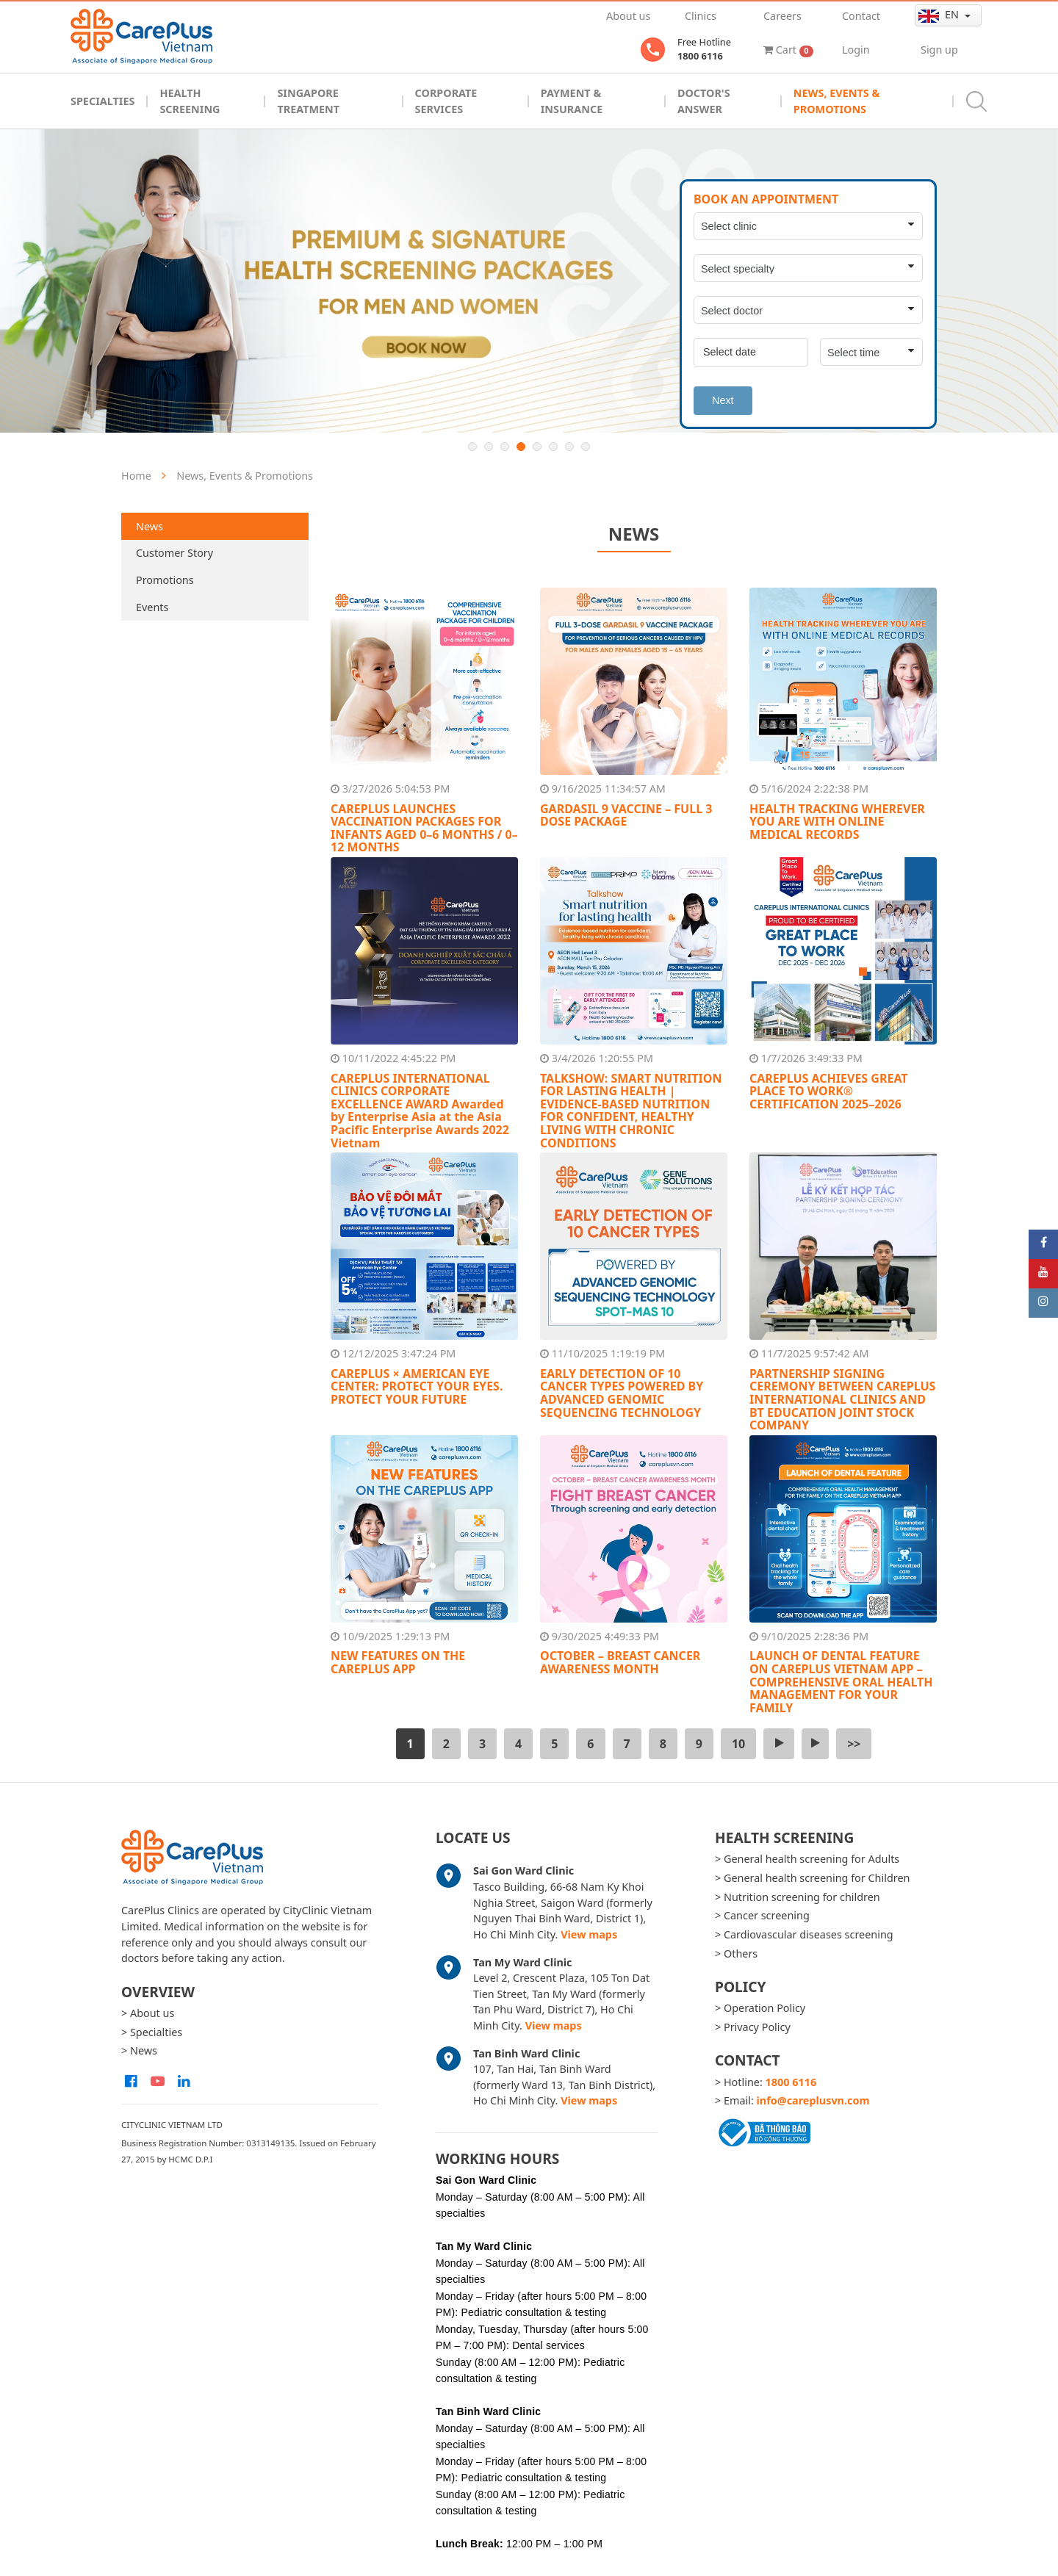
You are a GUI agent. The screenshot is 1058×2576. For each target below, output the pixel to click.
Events (152, 607)
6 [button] (553, 446)
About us (628, 16)
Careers (782, 16)
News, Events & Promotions (836, 101)
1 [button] (472, 446)
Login (856, 50)
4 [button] (521, 446)
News (149, 526)
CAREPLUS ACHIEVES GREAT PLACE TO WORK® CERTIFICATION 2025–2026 (828, 1091)
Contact (861, 16)
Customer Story (174, 553)
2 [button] (488, 446)
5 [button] (537, 446)
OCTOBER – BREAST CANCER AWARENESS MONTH (620, 1662)
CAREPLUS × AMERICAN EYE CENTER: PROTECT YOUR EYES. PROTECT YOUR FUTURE (417, 1386)
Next (723, 400)
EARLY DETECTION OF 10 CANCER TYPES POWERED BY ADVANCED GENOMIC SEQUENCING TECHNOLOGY (621, 1393)
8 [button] (585, 446)
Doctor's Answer (703, 101)
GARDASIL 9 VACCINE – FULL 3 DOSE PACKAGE (626, 815)
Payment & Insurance (572, 101)
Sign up (939, 50)
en (940, 14)
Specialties (102, 101)
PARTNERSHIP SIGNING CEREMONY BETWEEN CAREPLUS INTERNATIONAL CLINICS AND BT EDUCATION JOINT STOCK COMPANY (842, 1399)
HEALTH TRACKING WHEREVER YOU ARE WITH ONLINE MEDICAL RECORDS (837, 822)
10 (738, 1744)
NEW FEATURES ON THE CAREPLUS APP (398, 1662)
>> (853, 1744)
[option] (529, 280)
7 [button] (569, 446)
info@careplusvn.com (813, 2100)
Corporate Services (446, 101)
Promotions (165, 580)
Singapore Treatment (308, 101)
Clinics (700, 16)
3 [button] (504, 446)
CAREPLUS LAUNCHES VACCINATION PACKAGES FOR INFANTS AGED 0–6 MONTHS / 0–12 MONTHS (424, 828)
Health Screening (189, 101)
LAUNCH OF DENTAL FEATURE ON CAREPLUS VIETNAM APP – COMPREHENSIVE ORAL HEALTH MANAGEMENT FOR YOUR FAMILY (841, 1681)
